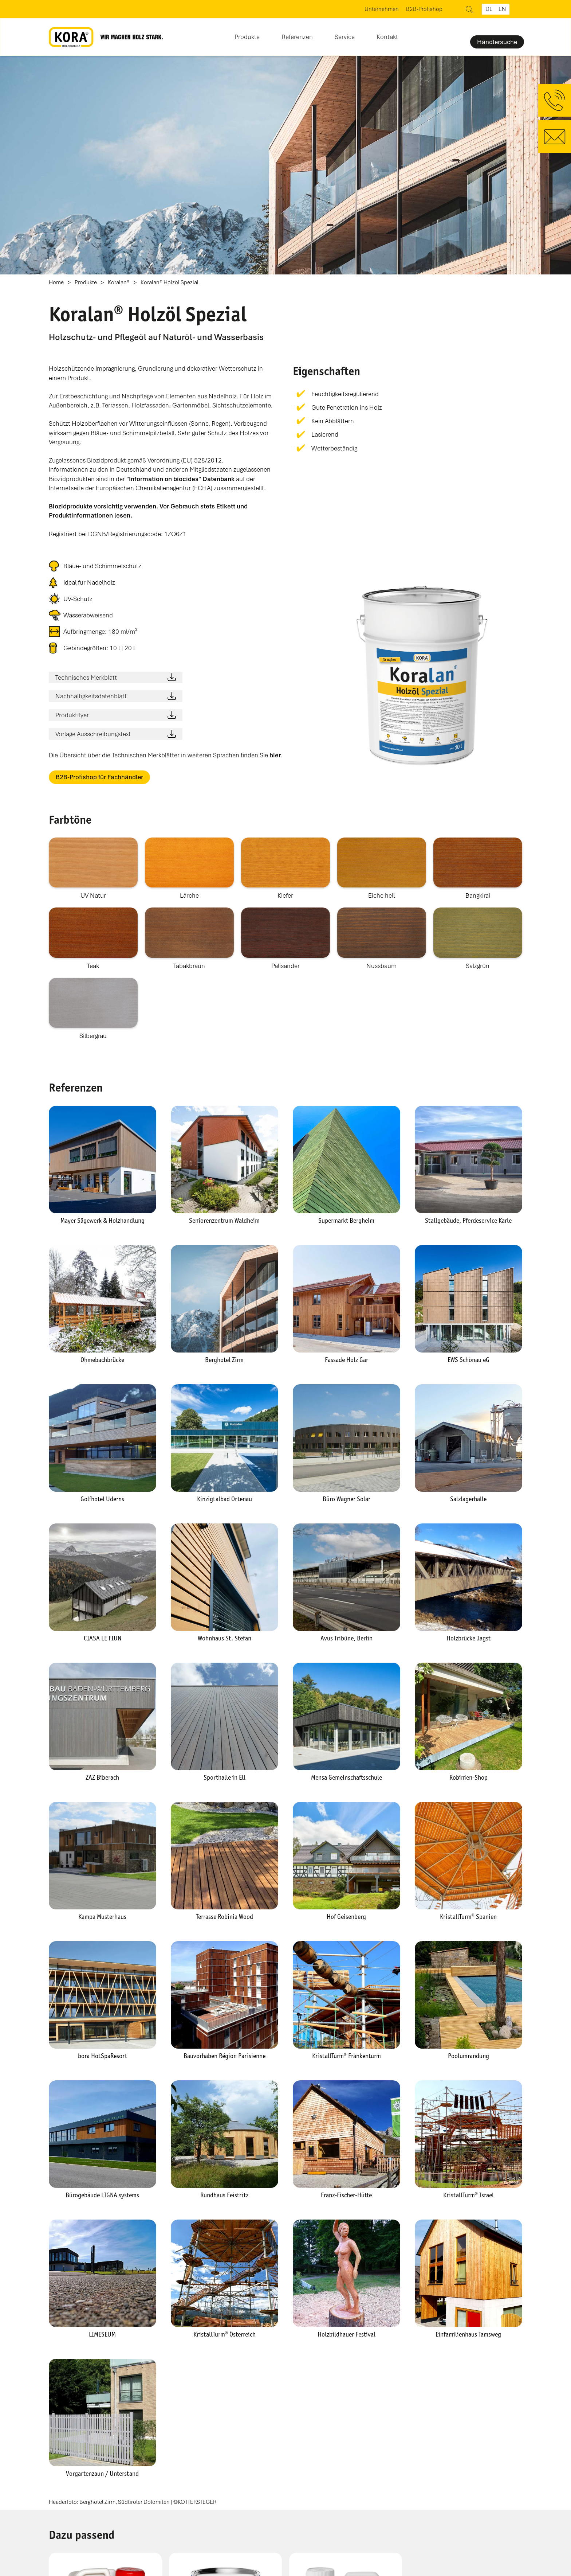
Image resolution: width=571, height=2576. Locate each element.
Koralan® (119, 282)
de (489, 9)
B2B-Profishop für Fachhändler (99, 777)
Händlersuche (497, 42)
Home (56, 282)
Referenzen (297, 37)
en (502, 9)
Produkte (86, 282)
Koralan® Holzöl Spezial (169, 282)
